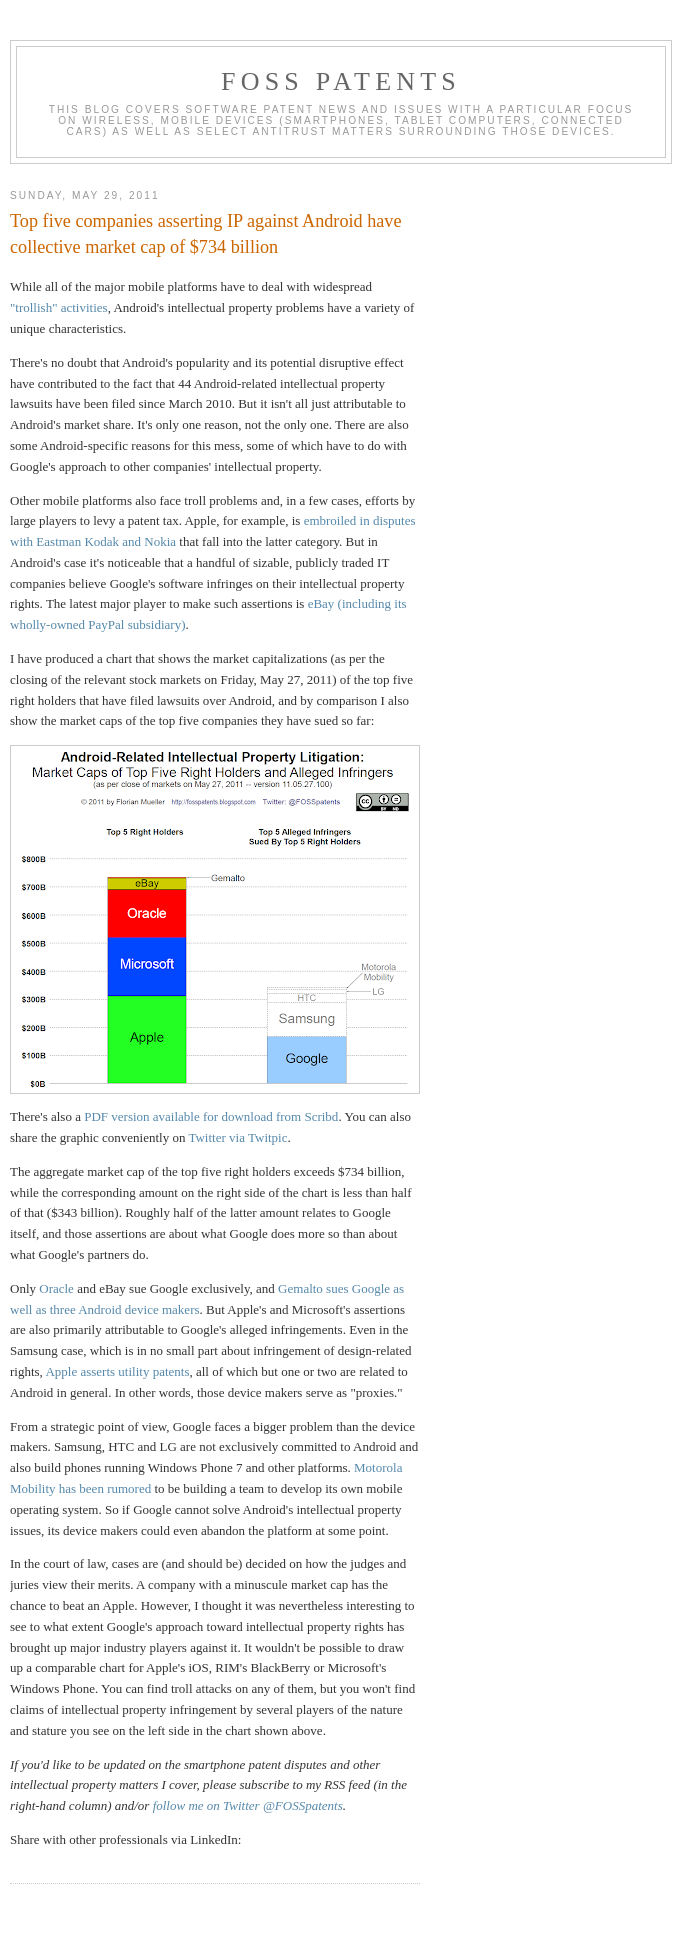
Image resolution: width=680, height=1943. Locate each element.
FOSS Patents (341, 81)
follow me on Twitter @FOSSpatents (248, 1805)
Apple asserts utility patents (117, 1371)
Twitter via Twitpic (237, 1137)
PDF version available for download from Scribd (211, 1116)
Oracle (56, 1288)
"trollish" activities (59, 307)
